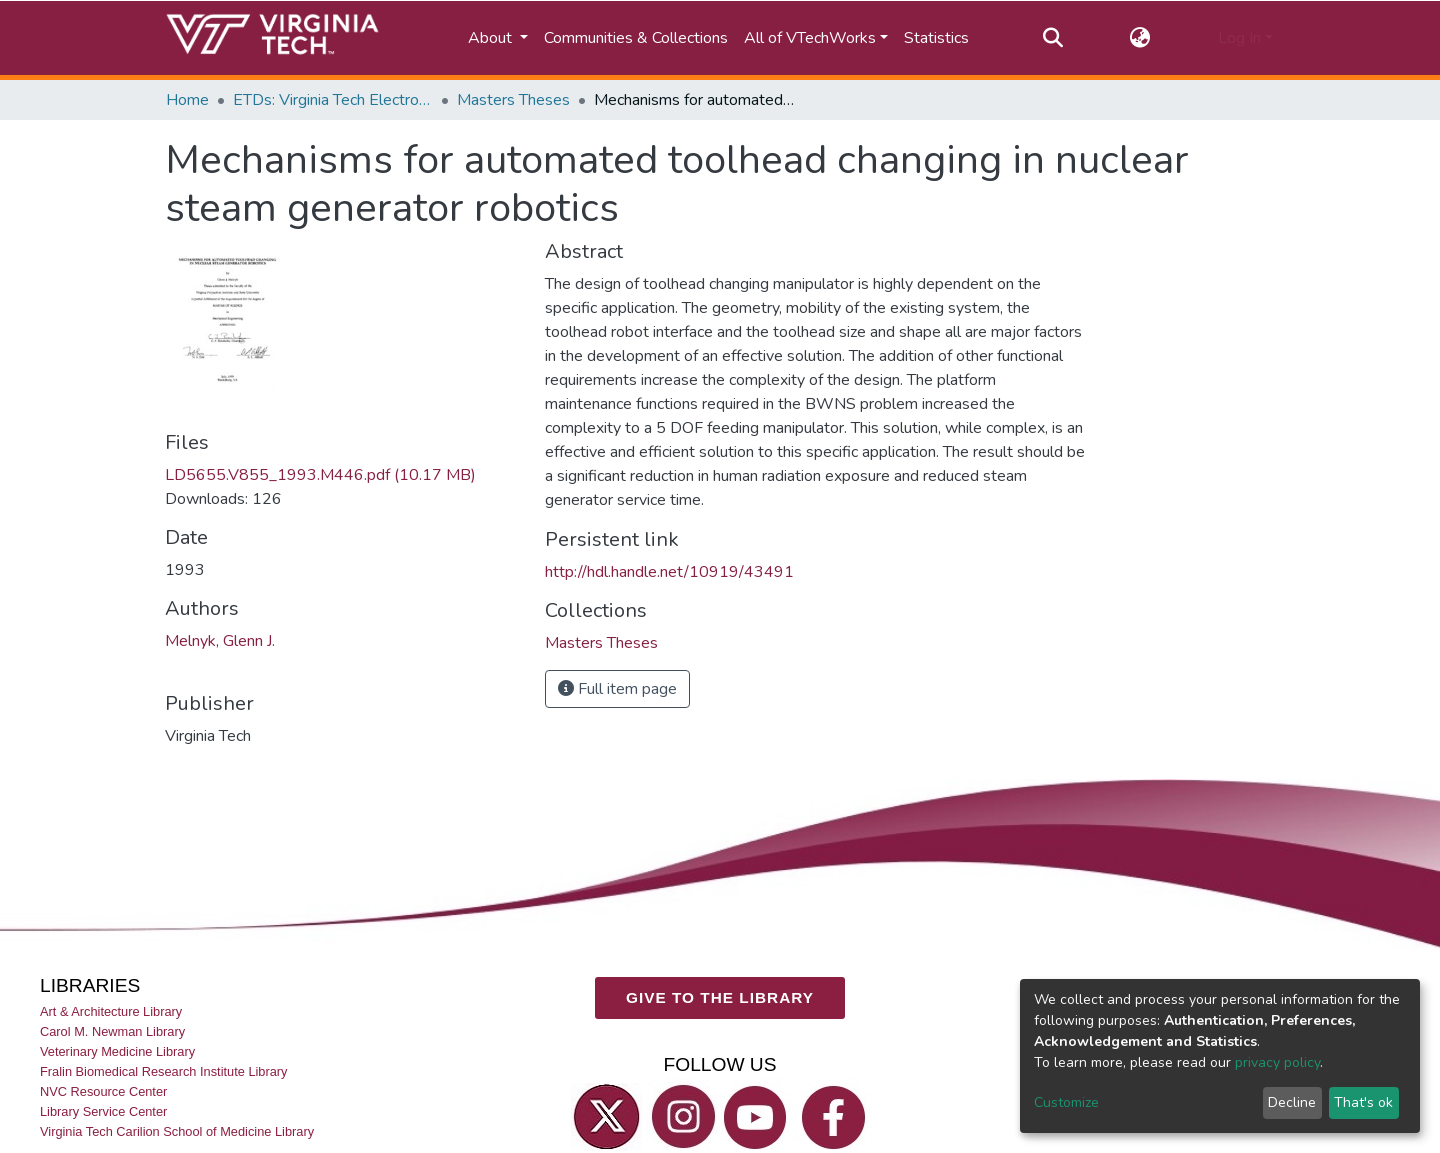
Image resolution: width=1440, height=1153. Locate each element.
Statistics (936, 38)
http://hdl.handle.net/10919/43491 (669, 572)
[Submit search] (1052, 38)
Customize (1066, 1102)
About (492, 38)
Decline (1292, 1102)
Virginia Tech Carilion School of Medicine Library (177, 1131)
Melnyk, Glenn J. (220, 641)
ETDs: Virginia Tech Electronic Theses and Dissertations (333, 100)
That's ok (1363, 1102)
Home (187, 100)
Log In (1239, 38)
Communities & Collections (636, 38)
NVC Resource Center (103, 1091)
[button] (1140, 38)
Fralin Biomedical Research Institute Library (164, 1071)
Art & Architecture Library (111, 1011)
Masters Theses (513, 100)
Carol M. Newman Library (112, 1031)
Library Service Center (103, 1111)
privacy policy (1277, 1062)
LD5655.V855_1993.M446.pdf (320, 475)
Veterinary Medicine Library (117, 1051)
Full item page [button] (617, 689)
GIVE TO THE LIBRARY (720, 997)
